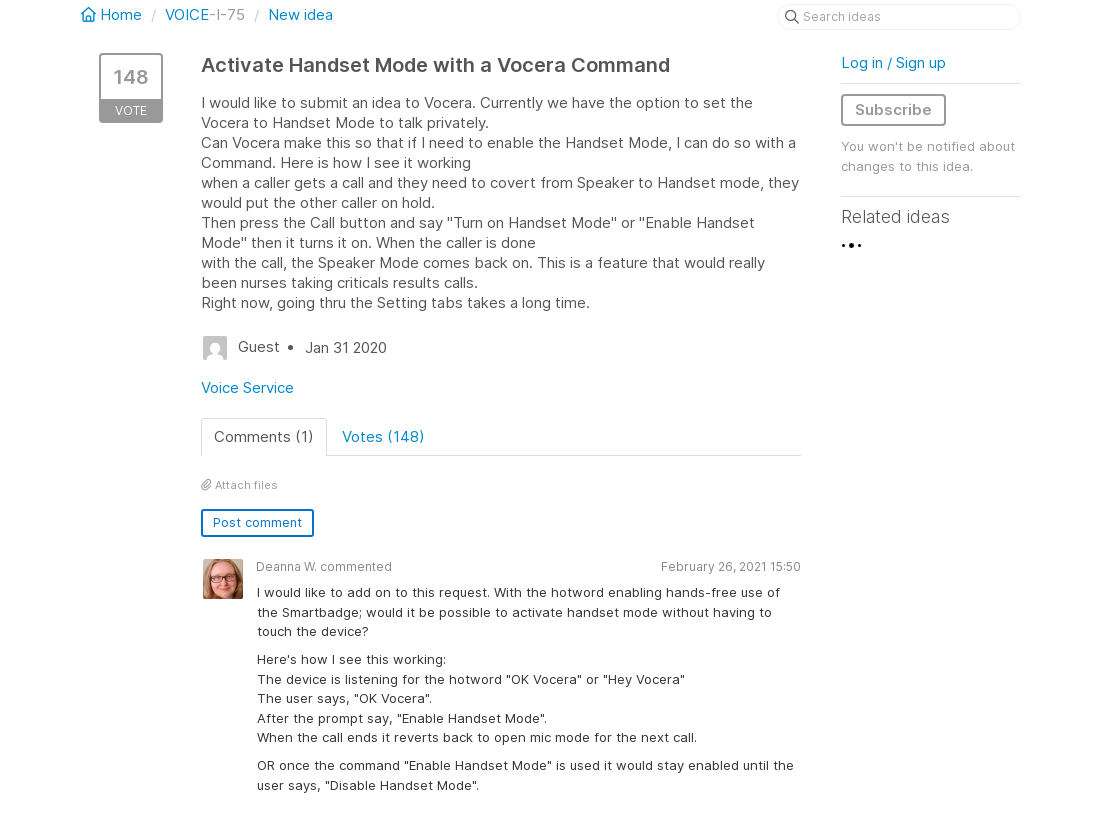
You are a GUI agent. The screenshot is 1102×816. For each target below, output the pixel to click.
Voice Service (247, 387)
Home (113, 14)
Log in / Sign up (893, 62)
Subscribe (893, 109)
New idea (300, 14)
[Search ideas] (899, 17)
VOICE (187, 14)
